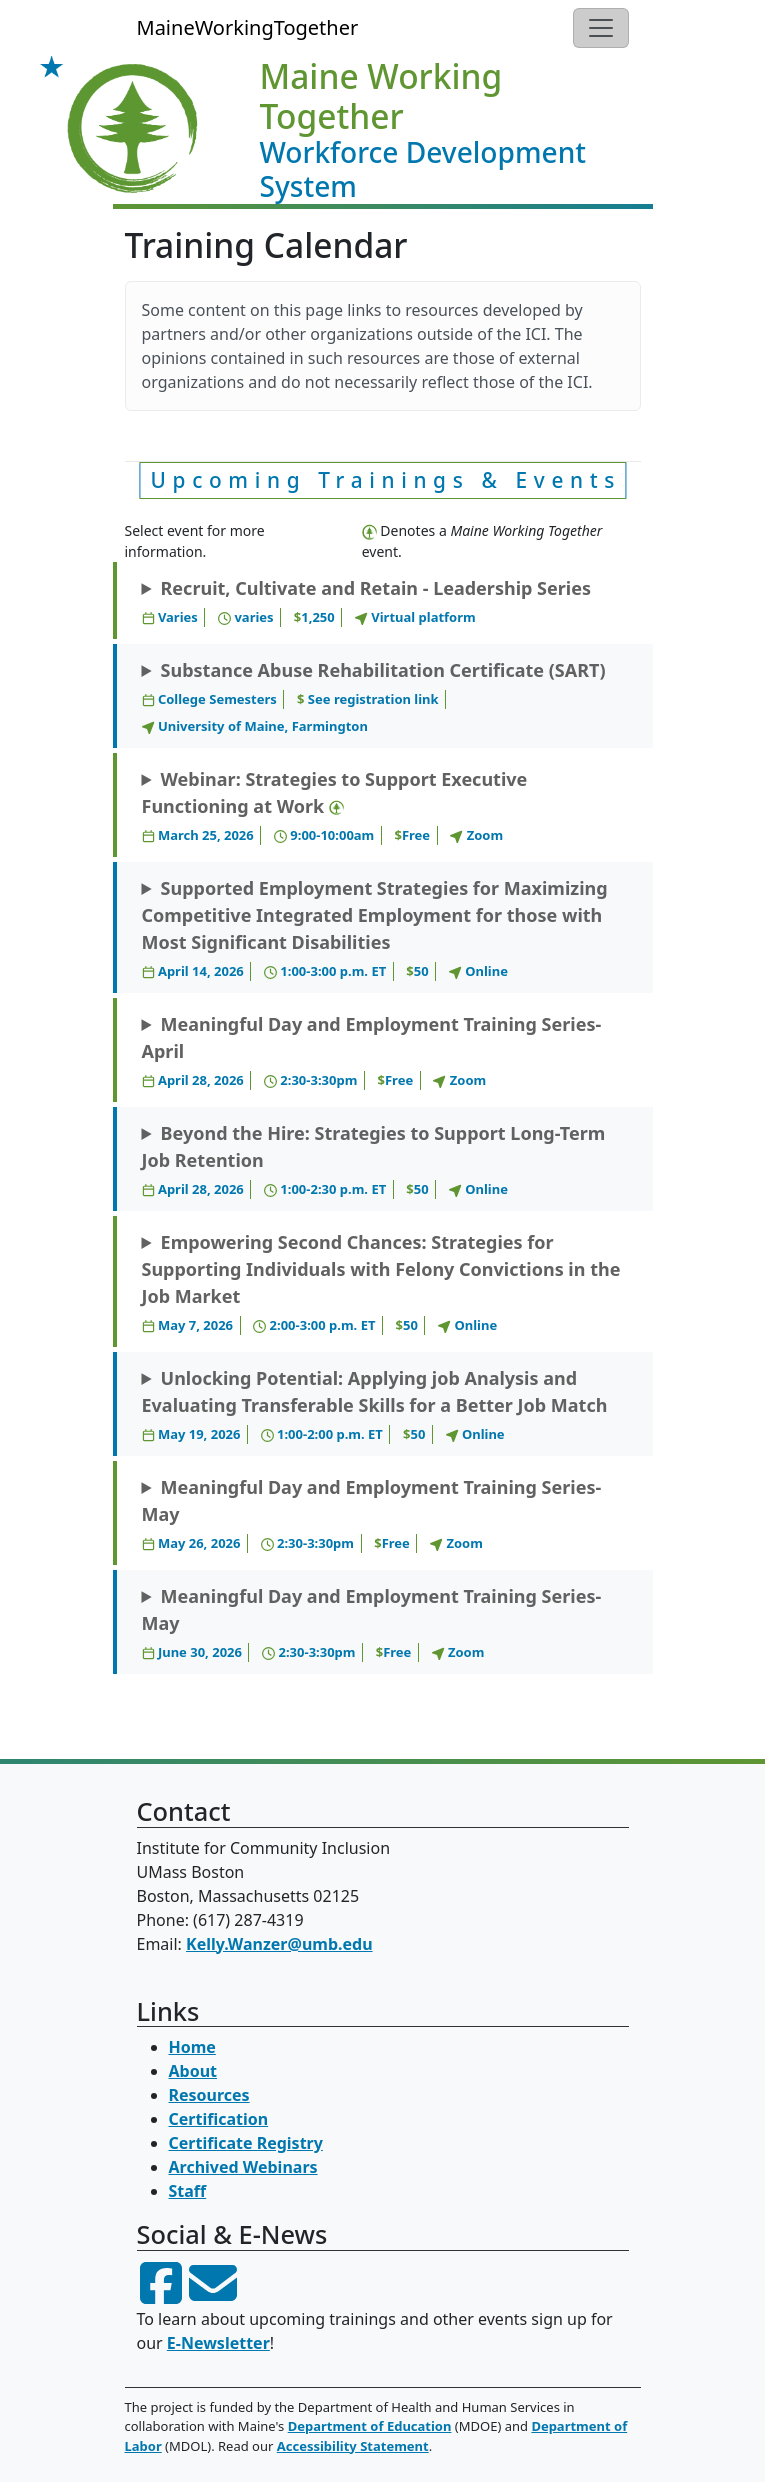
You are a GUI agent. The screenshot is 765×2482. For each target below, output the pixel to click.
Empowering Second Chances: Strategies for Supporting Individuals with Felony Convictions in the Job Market (381, 1283)
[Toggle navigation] (601, 28)
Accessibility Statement (353, 2446)
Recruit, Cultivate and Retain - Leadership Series (366, 602)
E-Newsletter (218, 2343)
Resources (209, 2095)
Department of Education (370, 2426)
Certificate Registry (246, 2143)
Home (192, 2047)
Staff (188, 2191)
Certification (219, 2119)
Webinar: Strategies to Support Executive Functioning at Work (335, 806)
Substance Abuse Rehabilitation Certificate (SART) (374, 697)
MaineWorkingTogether (248, 27)
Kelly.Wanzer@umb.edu (279, 1944)
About (193, 2071)
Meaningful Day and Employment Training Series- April (372, 1051)
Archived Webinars (243, 2167)
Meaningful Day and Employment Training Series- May (372, 1514)
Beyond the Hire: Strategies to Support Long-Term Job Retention (374, 1160)
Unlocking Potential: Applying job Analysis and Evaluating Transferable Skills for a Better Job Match (375, 1405)
